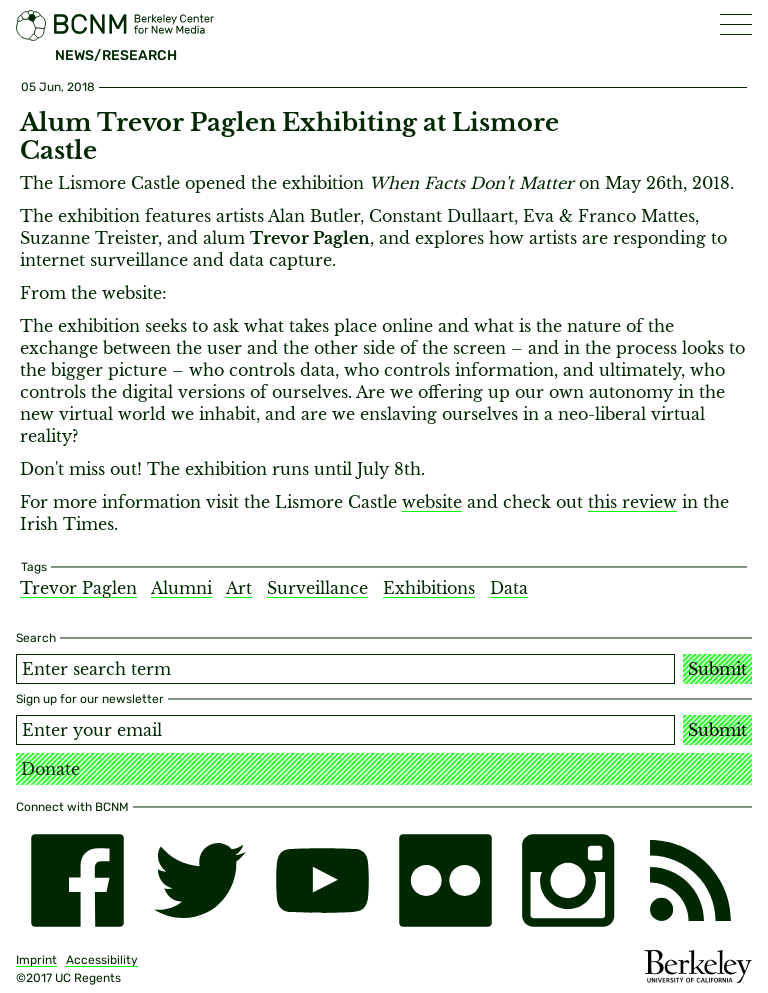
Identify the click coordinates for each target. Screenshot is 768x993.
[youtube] (322, 880)
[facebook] (77, 880)
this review (632, 502)
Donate (50, 769)
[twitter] (200, 880)
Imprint (36, 960)
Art (239, 588)
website (432, 502)
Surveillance (317, 588)
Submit (717, 669)
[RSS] (690, 880)
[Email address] (345, 730)
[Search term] (345, 669)
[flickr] (445, 880)
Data (509, 588)
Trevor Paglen (78, 588)
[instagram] (568, 880)
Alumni (181, 588)
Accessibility (102, 960)
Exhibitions (429, 588)
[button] (736, 24)
